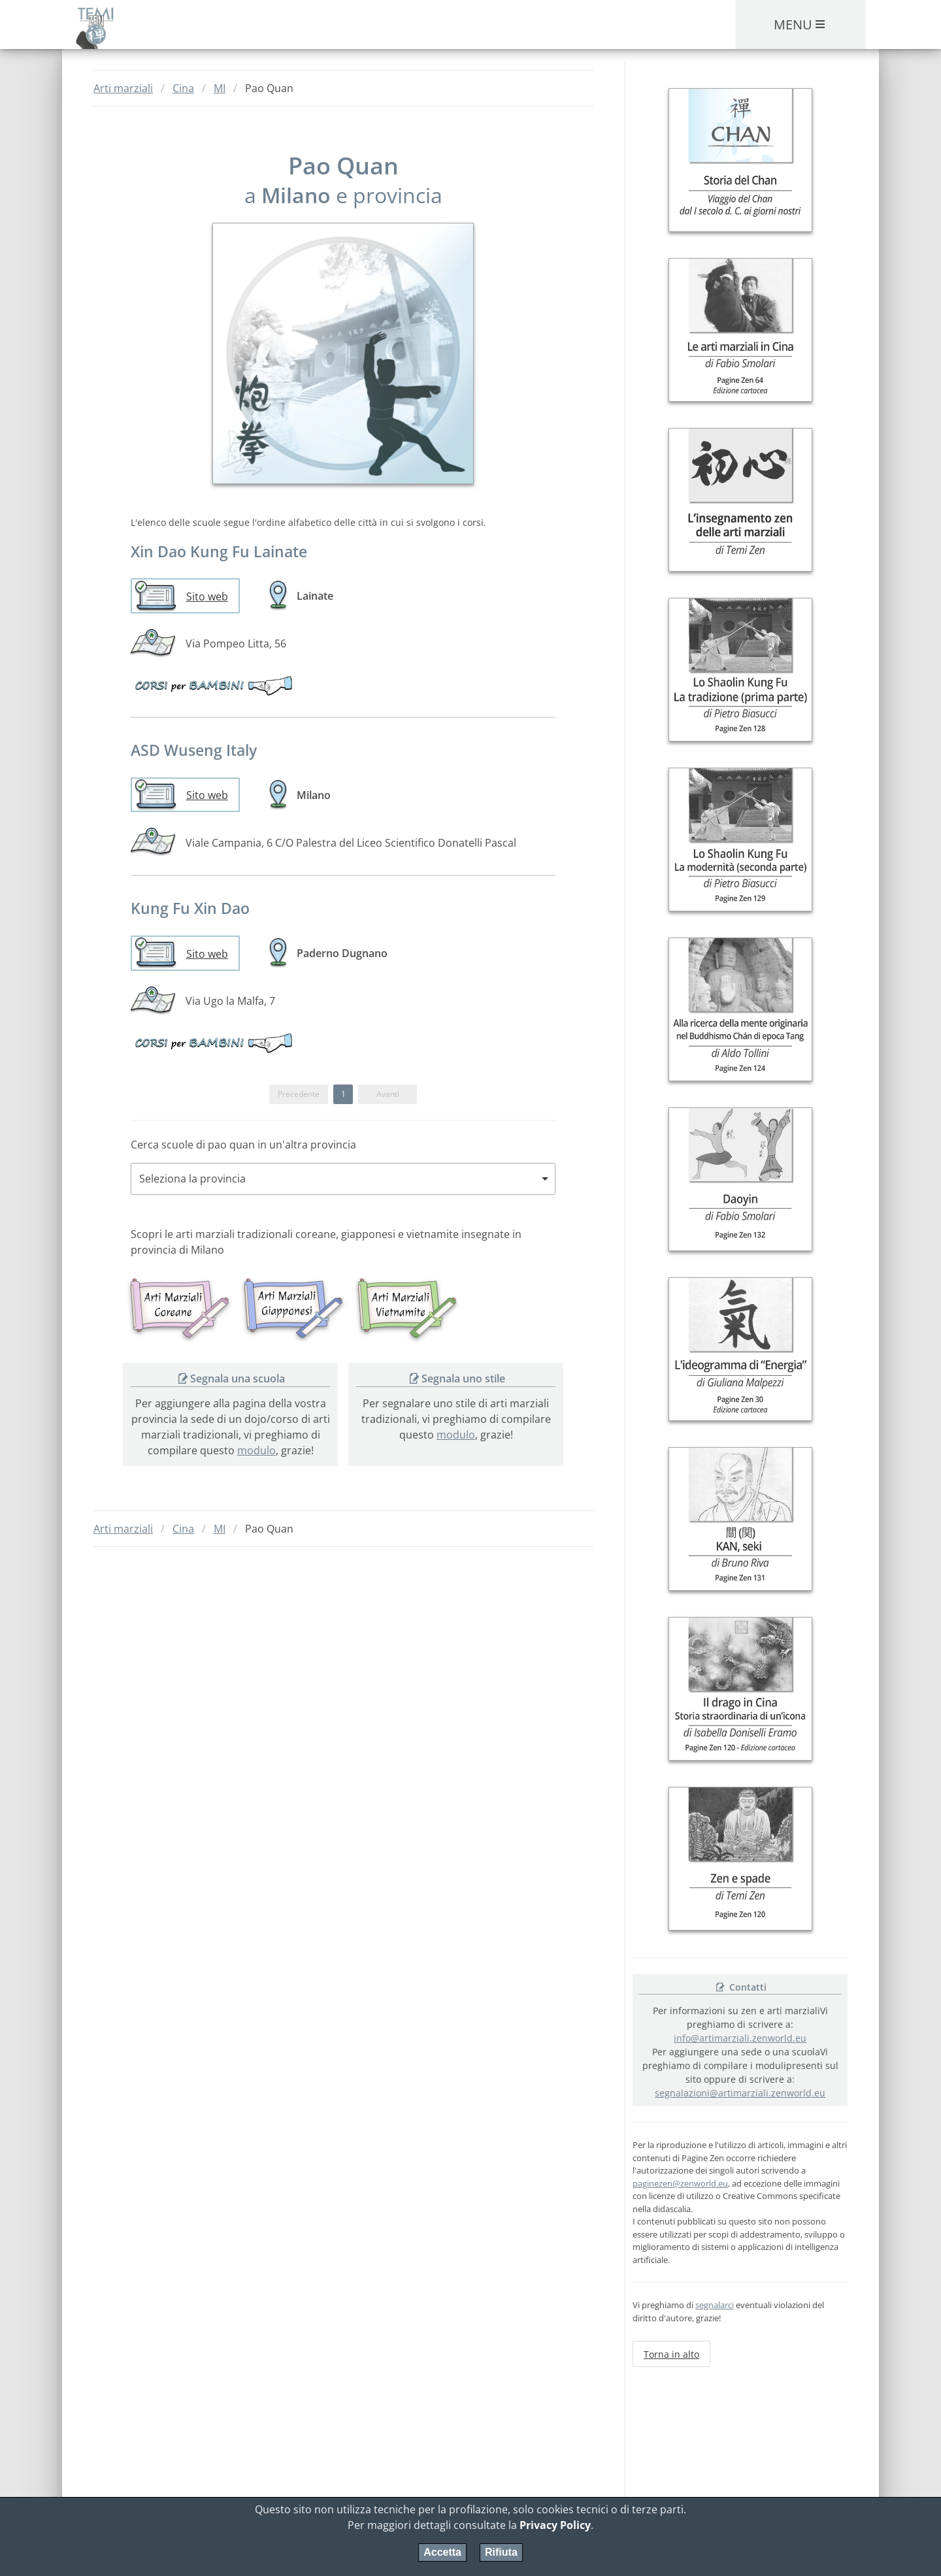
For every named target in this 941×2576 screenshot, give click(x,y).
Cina (183, 88)
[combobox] (343, 1179)
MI (219, 88)
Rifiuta (501, 2552)
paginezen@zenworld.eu (680, 2183)
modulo (256, 1450)
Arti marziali (123, 88)
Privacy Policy (555, 2525)
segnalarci (714, 2305)
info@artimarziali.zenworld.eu (740, 2038)
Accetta (442, 2552)
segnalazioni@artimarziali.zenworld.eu (740, 2093)
